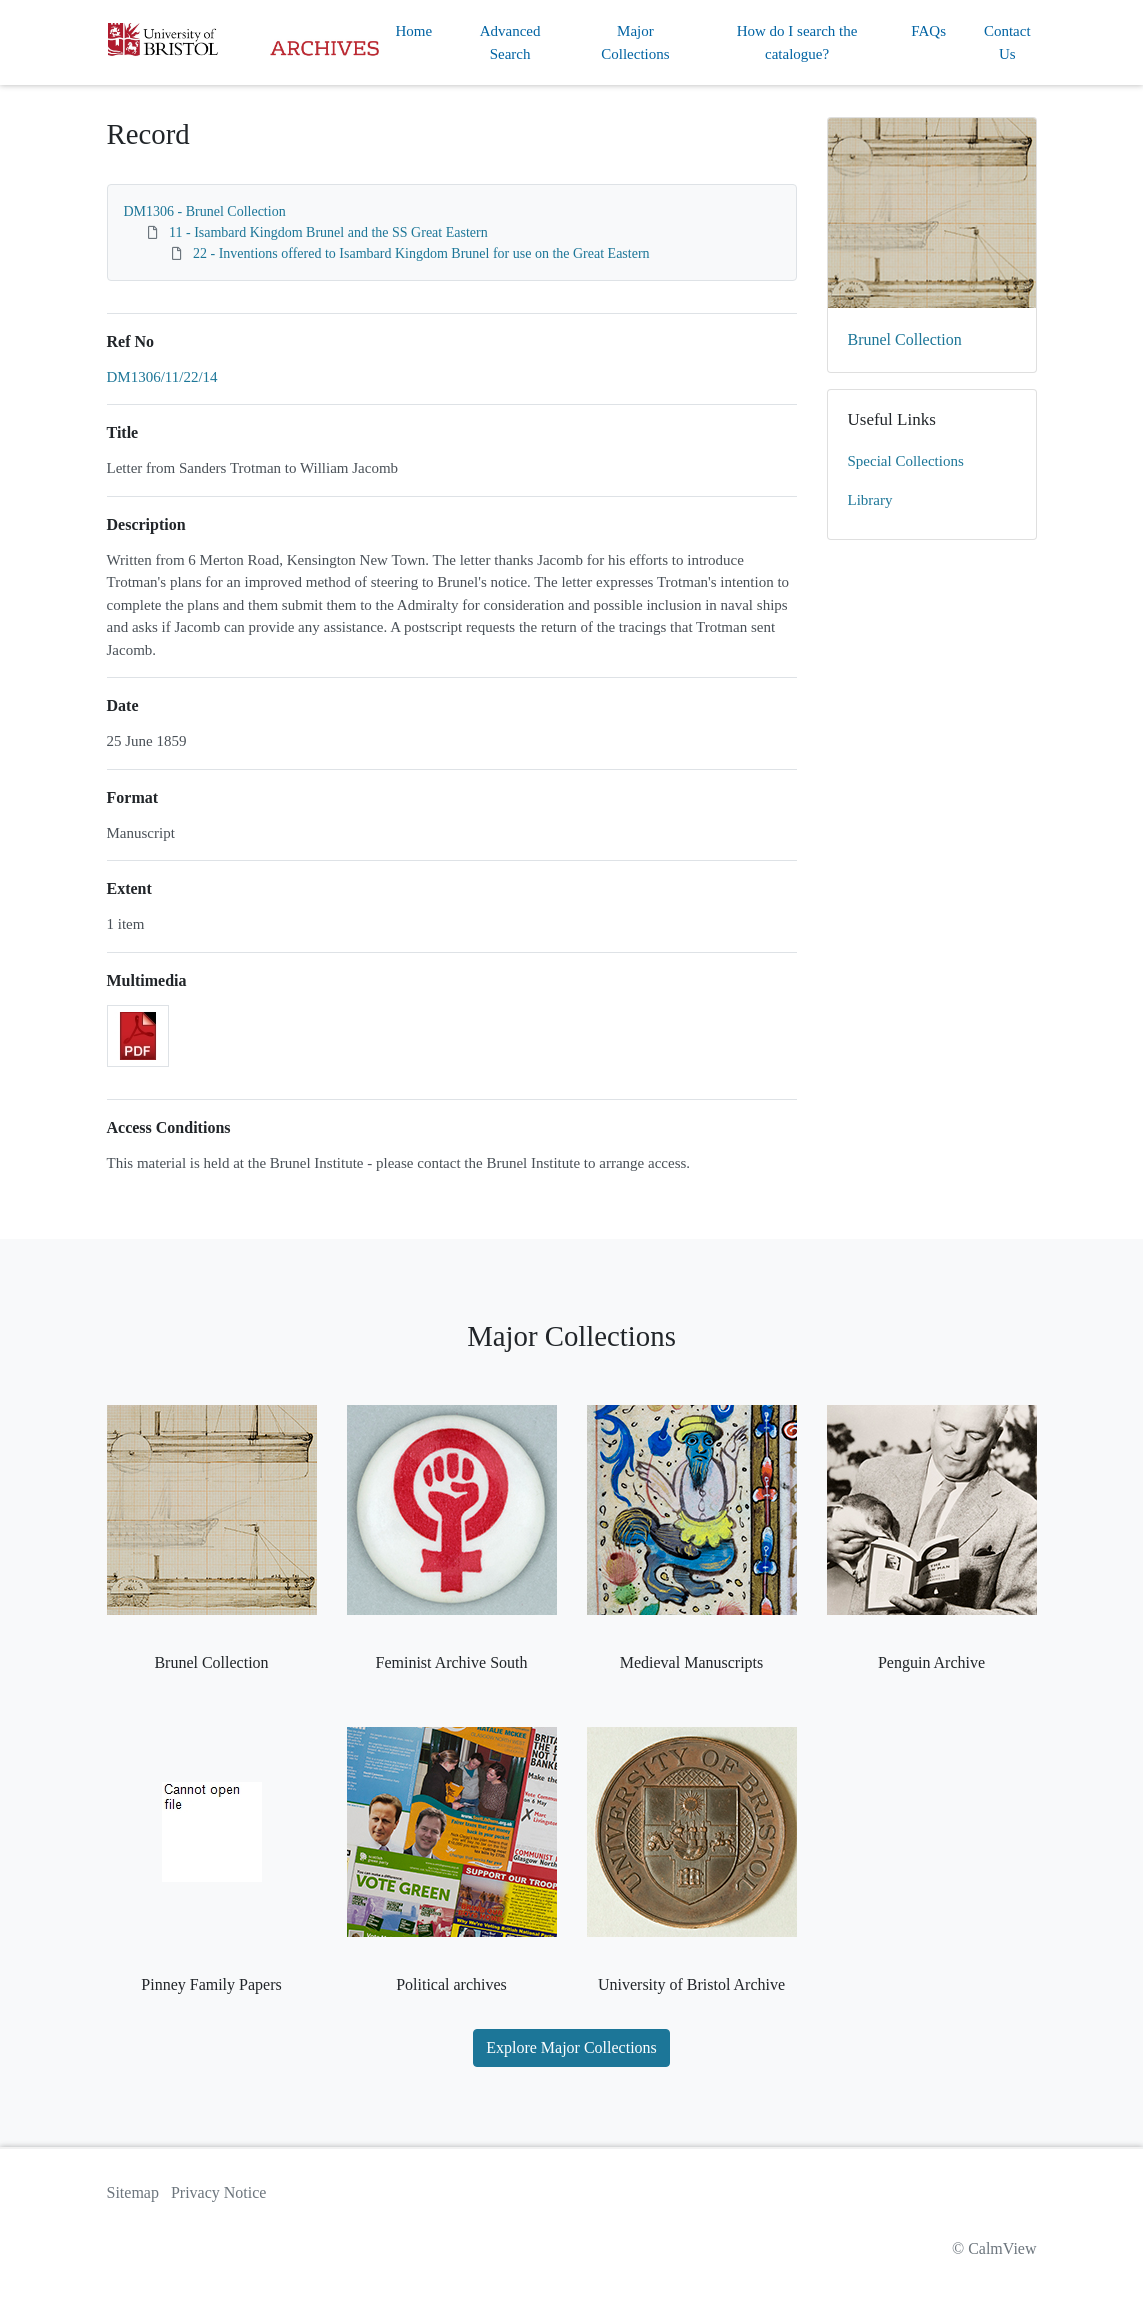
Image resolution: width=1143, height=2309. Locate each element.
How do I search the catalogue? (797, 42)
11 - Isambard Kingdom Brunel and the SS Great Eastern (328, 232)
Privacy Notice (219, 2192)
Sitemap (133, 2192)
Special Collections (906, 461)
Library (870, 500)
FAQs (928, 31)
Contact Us (1007, 42)
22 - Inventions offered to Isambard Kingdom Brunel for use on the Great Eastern (421, 253)
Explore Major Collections (571, 2047)
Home (414, 31)
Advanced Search (510, 42)
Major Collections (635, 42)
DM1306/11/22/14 (162, 377)
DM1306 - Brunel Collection (205, 211)
